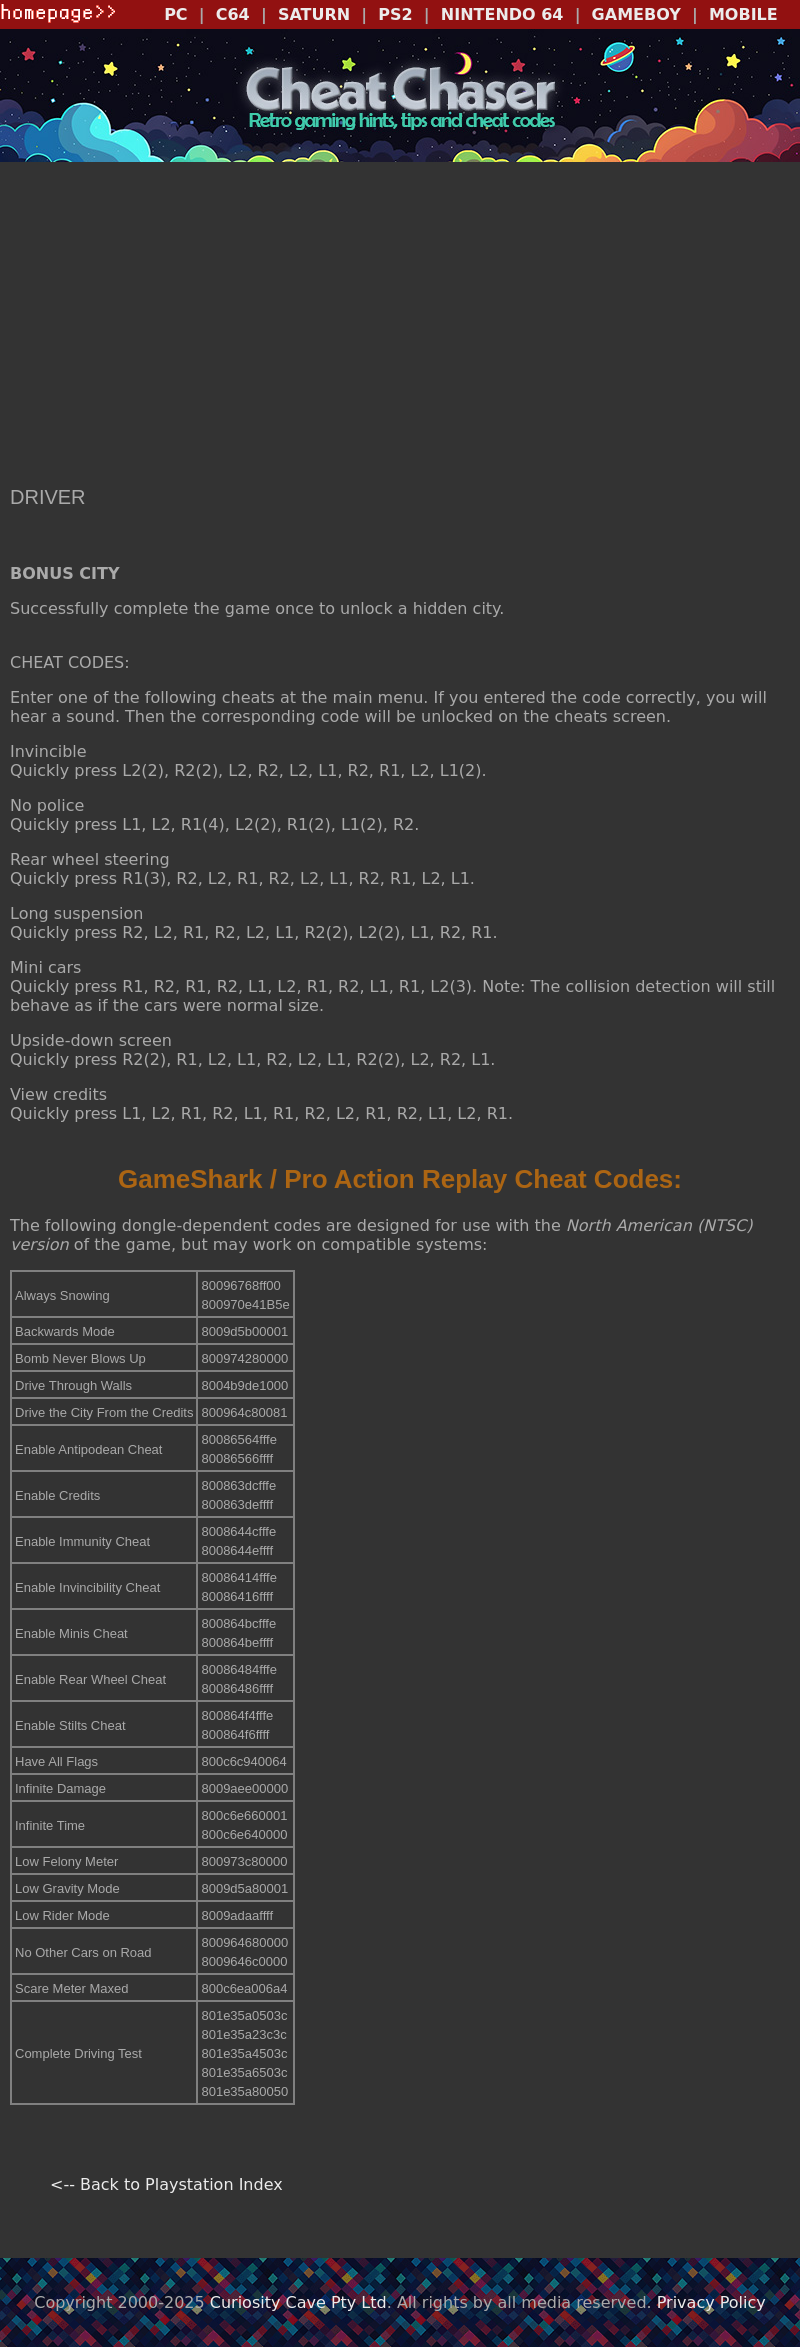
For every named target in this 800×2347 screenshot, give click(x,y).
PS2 (395, 14)
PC (175, 14)
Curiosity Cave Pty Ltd (298, 2302)
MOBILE (743, 14)
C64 (233, 14)
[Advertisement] (400, 326)
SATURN (314, 14)
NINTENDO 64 (502, 14)
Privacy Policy (711, 2302)
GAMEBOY (636, 14)
